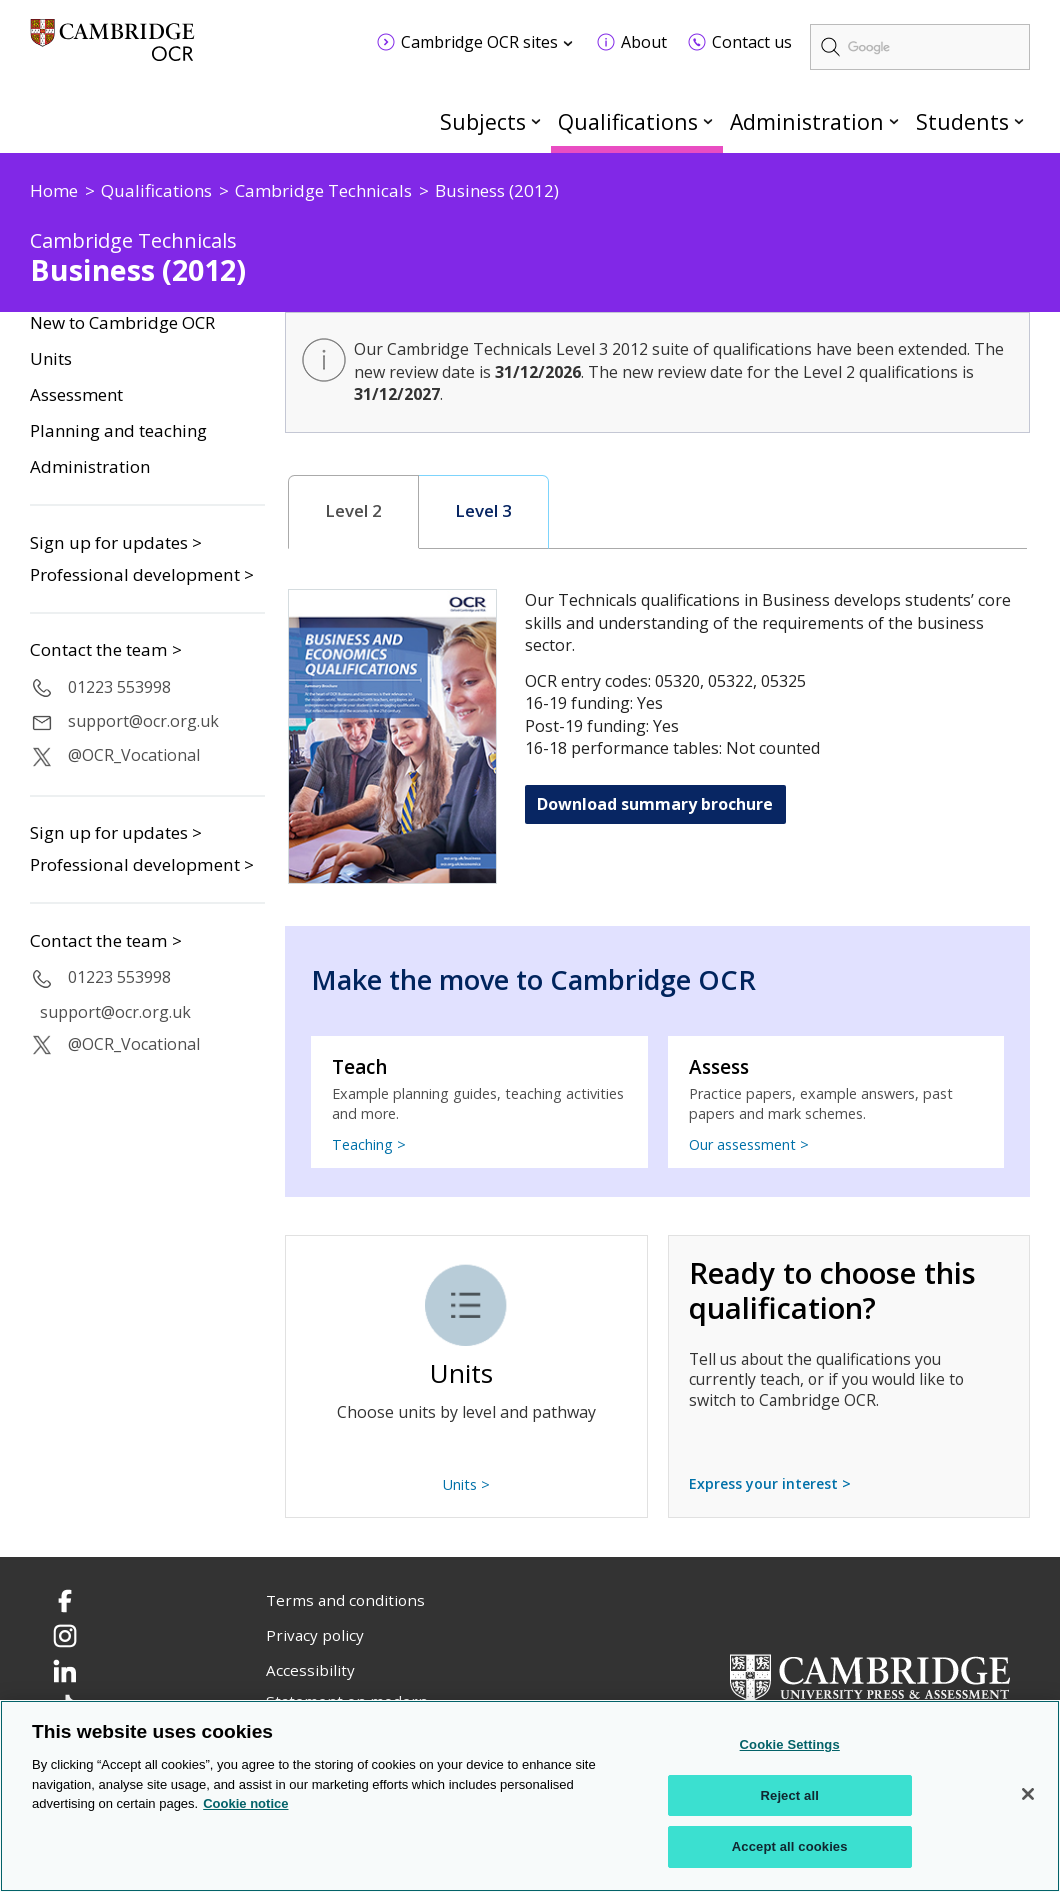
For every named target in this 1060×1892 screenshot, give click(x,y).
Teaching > (369, 1144)
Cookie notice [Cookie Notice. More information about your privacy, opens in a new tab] (245, 1803)
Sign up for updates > (116, 542)
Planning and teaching (118, 431)
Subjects (483, 121)
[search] (920, 47)
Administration (807, 121)
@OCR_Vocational (134, 755)
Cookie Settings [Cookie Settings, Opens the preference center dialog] (790, 1744)
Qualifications (628, 121)
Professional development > (142, 574)
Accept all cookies (790, 1846)
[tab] (354, 512)
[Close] (1028, 1794)
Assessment (76, 395)
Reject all (790, 1795)
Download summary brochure (655, 804)
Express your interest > (770, 1483)
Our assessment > (749, 1144)
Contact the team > (106, 650)
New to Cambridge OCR (122, 323)
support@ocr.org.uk (143, 721)
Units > (466, 1484)
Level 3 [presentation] (483, 511)
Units (51, 359)
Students (962, 121)
